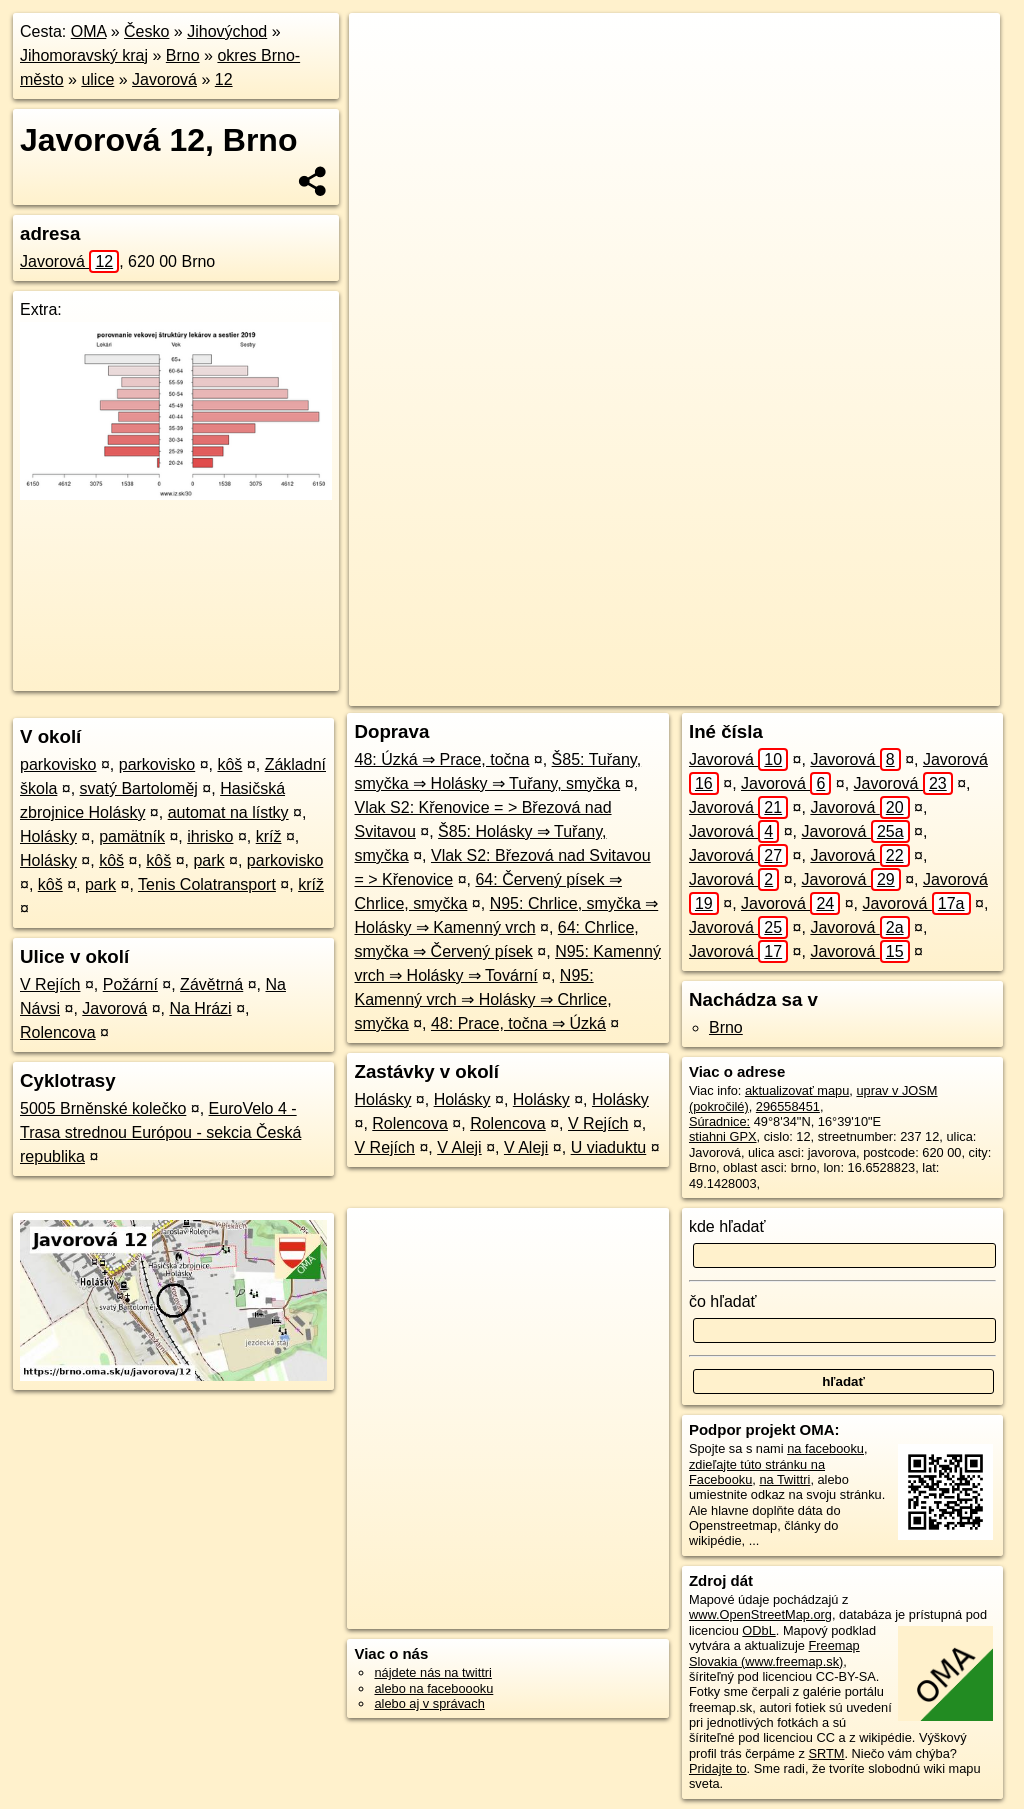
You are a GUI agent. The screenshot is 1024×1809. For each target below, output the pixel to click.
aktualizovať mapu (797, 1090)
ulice (97, 79)
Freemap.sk (752, 691)
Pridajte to (718, 1768)
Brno (183, 55)
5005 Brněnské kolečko (103, 1108)
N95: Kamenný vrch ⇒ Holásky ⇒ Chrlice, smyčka (482, 999)
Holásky (48, 836)
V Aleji (459, 1147)
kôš (229, 764)
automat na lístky (228, 812)
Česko (146, 31)
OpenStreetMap (649, 691)
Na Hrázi (200, 1008)
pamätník (132, 836)
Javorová (164, 79)
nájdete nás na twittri (432, 1672)
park (208, 860)
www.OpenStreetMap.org (760, 1614)
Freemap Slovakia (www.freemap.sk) (774, 1653)
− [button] (383, 78)
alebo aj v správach (429, 1703)
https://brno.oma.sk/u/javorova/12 (906, 691)
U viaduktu (609, 1147)
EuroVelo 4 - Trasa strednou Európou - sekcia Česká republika (160, 1132)
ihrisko (210, 836)
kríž (269, 836)
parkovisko (58, 764)
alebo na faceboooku (433, 1688)
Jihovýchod (227, 31)
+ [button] (383, 47)
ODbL (758, 1630)
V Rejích (50, 984)
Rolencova (58, 1032)
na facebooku (825, 1448)
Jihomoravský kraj (84, 55)
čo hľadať (723, 1301)
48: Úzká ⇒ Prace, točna (441, 759)
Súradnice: (719, 1121)
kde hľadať (727, 1226)
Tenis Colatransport (207, 884)
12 (224, 79)
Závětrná (211, 984)
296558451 (788, 1106)
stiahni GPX (723, 1136)
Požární (130, 984)
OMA (89, 31)
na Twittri (784, 1479)
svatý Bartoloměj (139, 788)
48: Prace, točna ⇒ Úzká (518, 1023)
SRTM (826, 1753)
